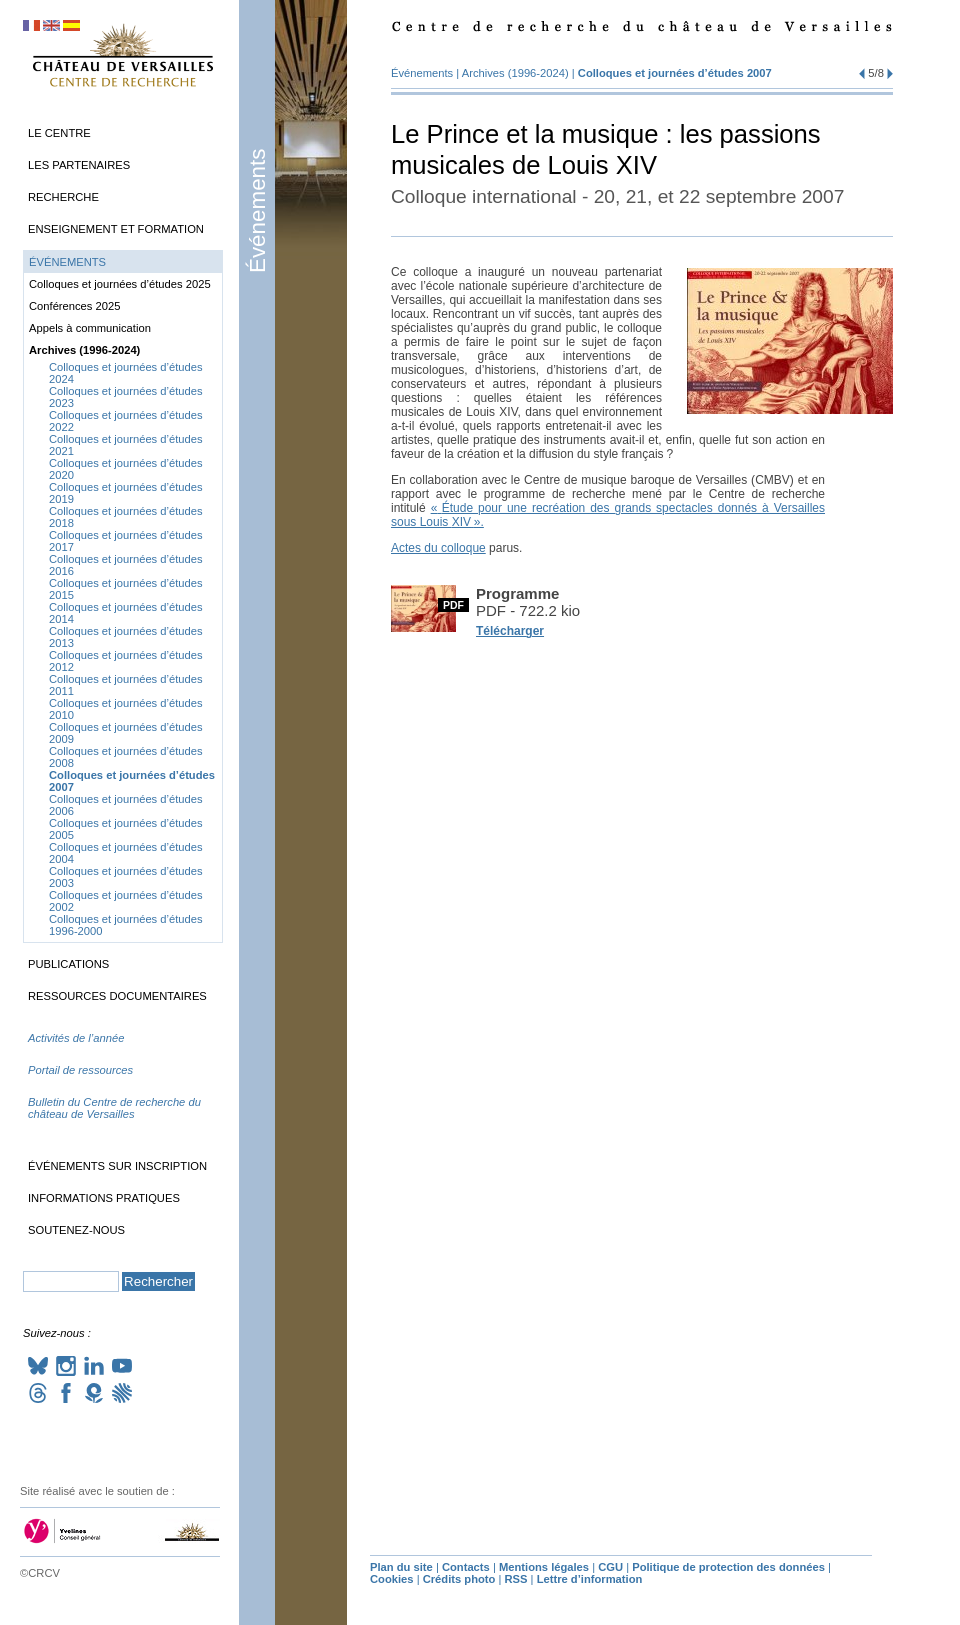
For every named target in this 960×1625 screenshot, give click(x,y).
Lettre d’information (590, 1579)
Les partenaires (79, 165)
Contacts (466, 1567)
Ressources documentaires (117, 996)
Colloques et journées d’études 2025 (120, 284)
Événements (257, 211)
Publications (68, 964)
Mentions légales (544, 1567)
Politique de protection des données (728, 1567)
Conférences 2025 (74, 306)
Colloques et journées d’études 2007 (675, 73)
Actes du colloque (438, 548)
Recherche (63, 197)
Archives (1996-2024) (515, 73)
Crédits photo (459, 1579)
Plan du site (401, 1567)
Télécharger (510, 631)
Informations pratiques (104, 1198)
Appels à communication (90, 328)
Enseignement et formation (116, 229)
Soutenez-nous (76, 1230)
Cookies (392, 1579)
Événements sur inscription (117, 1166)
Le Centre (59, 133)
